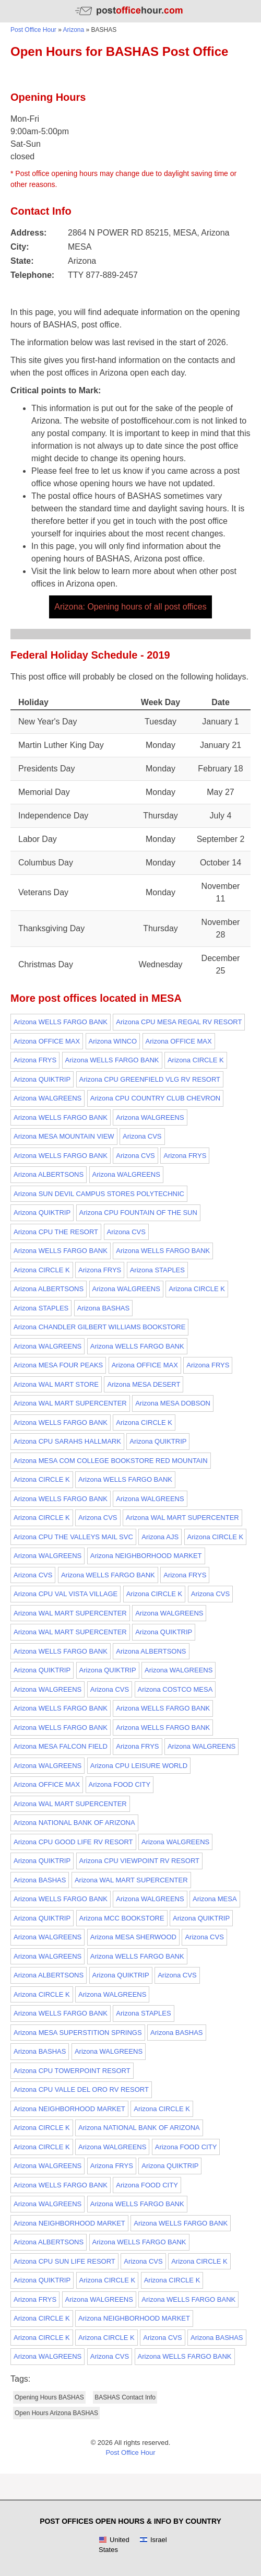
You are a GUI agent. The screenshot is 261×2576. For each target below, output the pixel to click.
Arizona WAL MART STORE (56, 1384)
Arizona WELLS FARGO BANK (61, 1022)
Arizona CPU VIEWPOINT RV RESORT (139, 1861)
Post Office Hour (33, 29)
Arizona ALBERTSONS (49, 1174)
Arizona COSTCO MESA (175, 1689)
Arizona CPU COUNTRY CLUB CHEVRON (155, 1098)
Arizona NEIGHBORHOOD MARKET (146, 1556)
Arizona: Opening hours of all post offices (130, 606)
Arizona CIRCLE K (196, 1060)
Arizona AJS (160, 1537)
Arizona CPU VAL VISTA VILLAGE (65, 1594)
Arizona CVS (142, 1136)
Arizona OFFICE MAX (47, 1041)
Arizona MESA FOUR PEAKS (58, 1365)
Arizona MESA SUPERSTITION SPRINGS (78, 2032)
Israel (153, 2540)
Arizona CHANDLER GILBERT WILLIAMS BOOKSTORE (99, 1327)
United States (114, 2545)
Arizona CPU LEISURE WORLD (138, 1766)
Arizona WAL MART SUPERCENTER (70, 1403)
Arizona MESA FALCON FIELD (61, 1746)
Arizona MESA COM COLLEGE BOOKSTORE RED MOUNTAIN (111, 1461)
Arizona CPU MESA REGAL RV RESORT (179, 1022)
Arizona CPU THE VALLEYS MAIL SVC (73, 1537)
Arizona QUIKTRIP (42, 1079)
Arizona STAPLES (157, 1270)
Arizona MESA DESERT (143, 1384)
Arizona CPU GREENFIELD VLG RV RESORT (149, 1079)
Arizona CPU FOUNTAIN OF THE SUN (138, 1212)
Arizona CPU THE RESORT (56, 1232)
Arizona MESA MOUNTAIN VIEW (64, 1136)
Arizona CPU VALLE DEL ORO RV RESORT (81, 2089)
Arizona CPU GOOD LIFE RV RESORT (73, 1842)
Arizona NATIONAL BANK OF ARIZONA (74, 1822)
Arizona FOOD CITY (119, 1784)
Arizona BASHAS (103, 1308)
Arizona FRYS (35, 1060)
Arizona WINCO (113, 1041)
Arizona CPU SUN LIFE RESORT (64, 2261)
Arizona (74, 29)
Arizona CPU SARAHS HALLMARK (67, 1441)
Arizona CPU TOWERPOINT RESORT (72, 2071)
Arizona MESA (215, 1899)
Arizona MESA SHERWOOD (133, 1937)
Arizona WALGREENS (47, 1098)
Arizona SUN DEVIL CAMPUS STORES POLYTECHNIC (99, 1194)
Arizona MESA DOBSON (172, 1403)
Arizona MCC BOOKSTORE (121, 1918)
